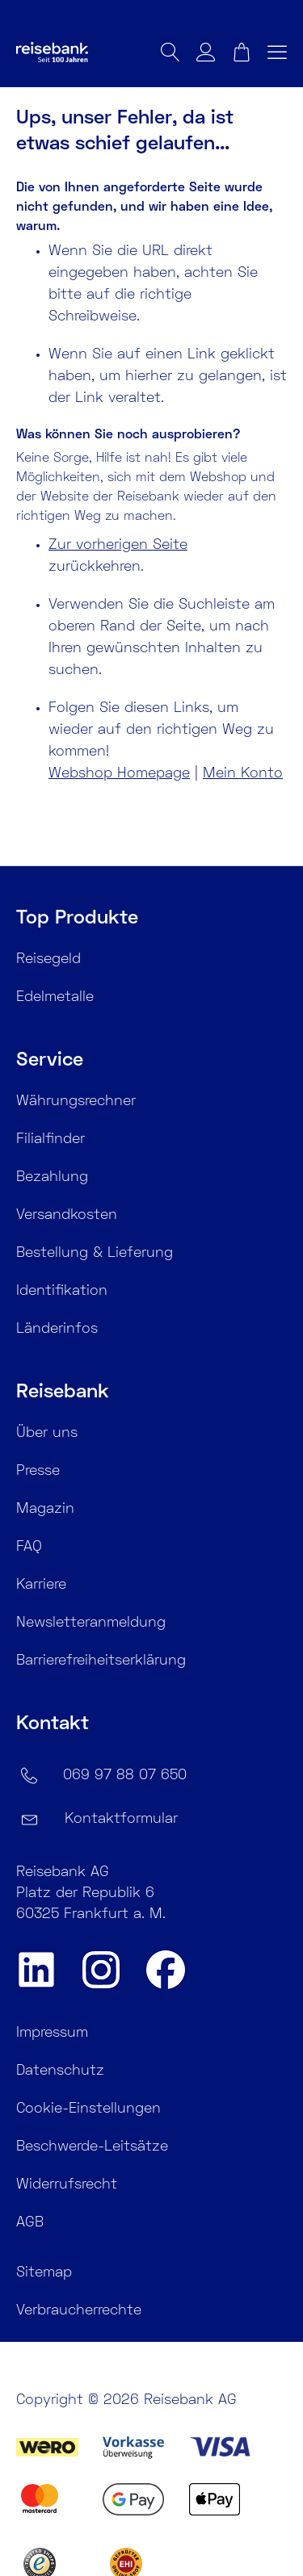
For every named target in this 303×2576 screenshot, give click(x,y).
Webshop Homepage (119, 774)
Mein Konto (243, 774)
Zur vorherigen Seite (117, 545)
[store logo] (76, 55)
